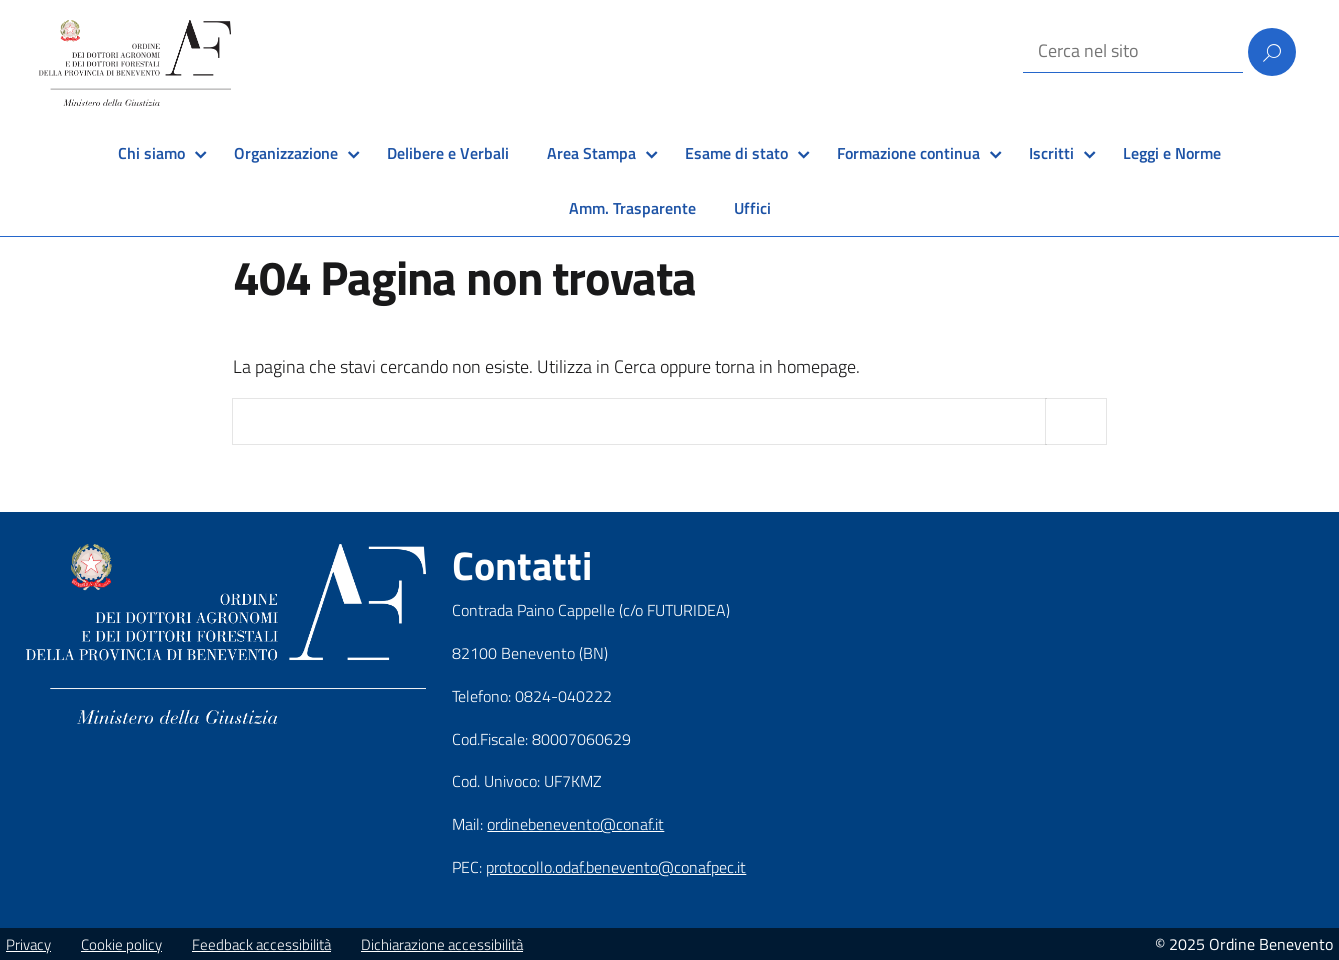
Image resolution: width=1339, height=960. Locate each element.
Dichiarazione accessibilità (442, 944)
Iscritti (1051, 153)
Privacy (28, 944)
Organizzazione (286, 153)
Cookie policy (121, 944)
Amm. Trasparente (632, 208)
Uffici (752, 208)
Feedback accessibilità (261, 944)
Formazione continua (908, 153)
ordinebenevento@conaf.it (575, 824)
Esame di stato (736, 153)
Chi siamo (151, 153)
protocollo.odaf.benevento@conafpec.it (616, 867)
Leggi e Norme (1172, 153)
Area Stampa (591, 153)
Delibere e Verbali (448, 153)
